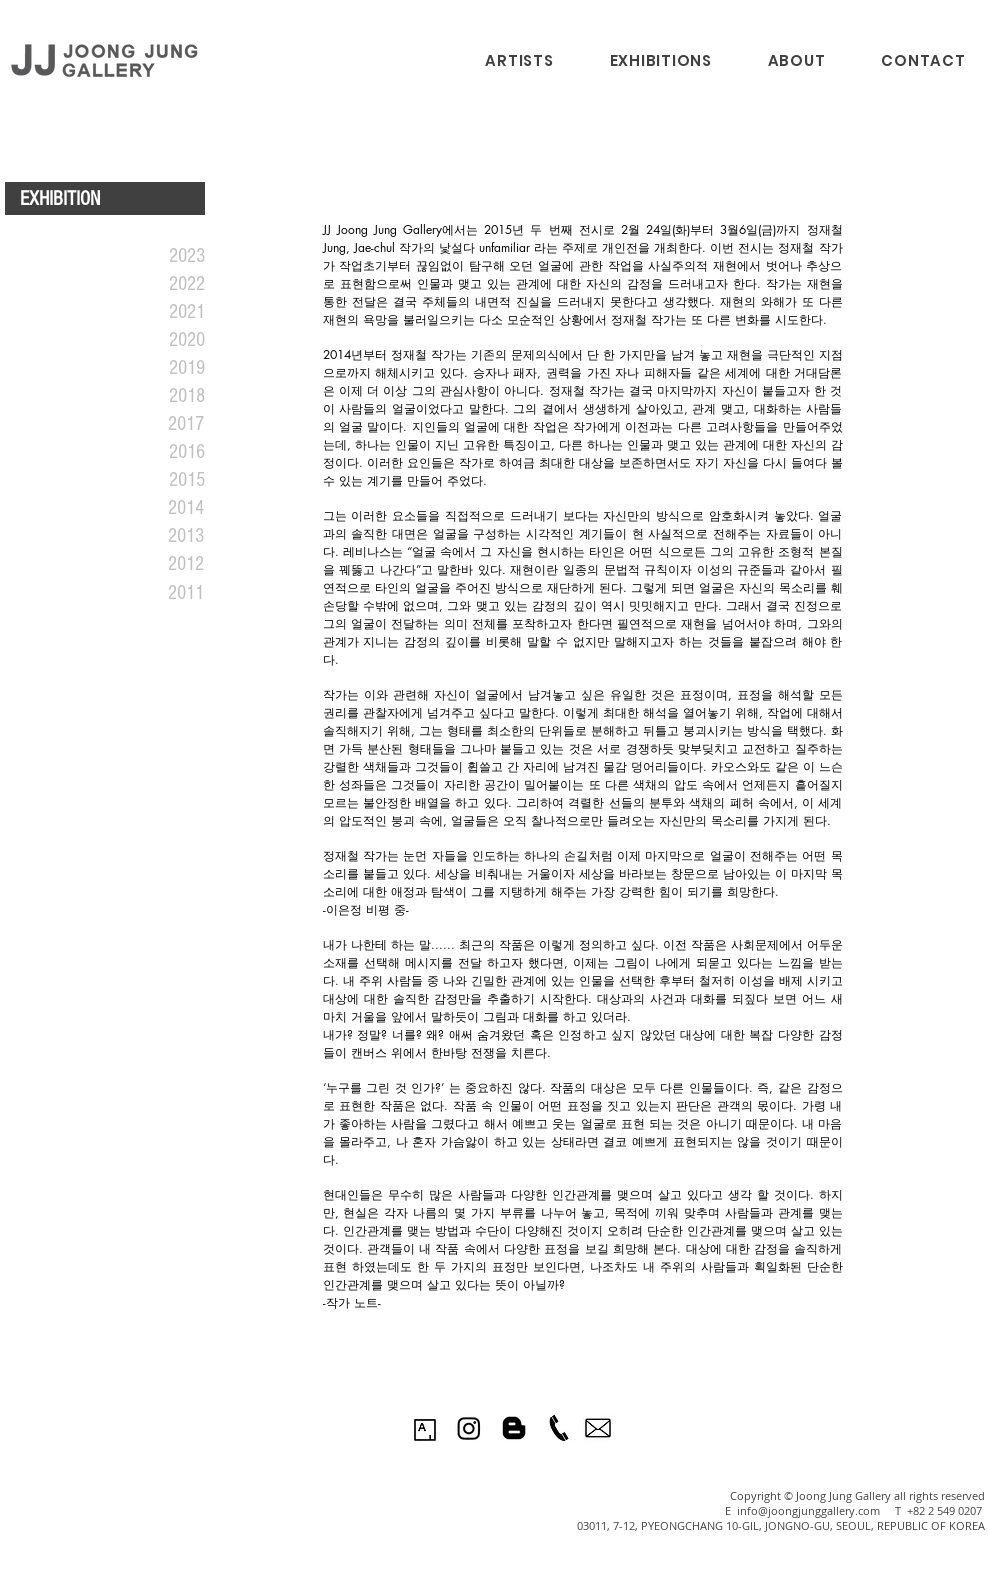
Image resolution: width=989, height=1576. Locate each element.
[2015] (162, 480)
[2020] (162, 340)
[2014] (161, 508)
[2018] (162, 396)
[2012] (161, 564)
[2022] (162, 284)
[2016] (162, 452)
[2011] (161, 593)
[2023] (162, 256)
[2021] (162, 312)
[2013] (161, 536)
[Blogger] (514, 1428)
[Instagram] (469, 1428)
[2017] (161, 424)
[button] (661, 60)
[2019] (162, 368)
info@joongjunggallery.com (808, 1510)
